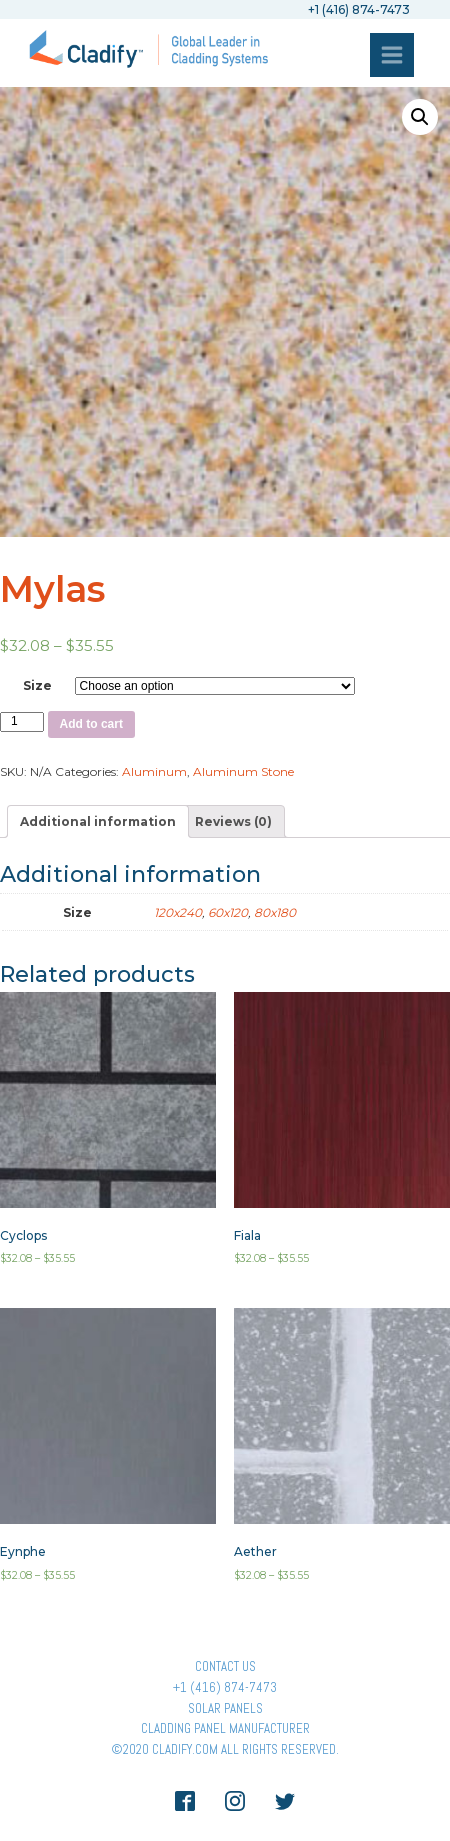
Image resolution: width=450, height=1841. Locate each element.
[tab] (98, 821)
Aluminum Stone (243, 771)
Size (37, 685)
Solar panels (225, 1708)
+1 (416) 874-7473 (225, 1687)
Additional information (98, 821)
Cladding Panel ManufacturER (225, 1728)
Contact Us (225, 1666)
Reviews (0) (233, 821)
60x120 (228, 912)
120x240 (178, 912)
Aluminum (154, 771)
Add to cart (91, 724)
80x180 (275, 912)
